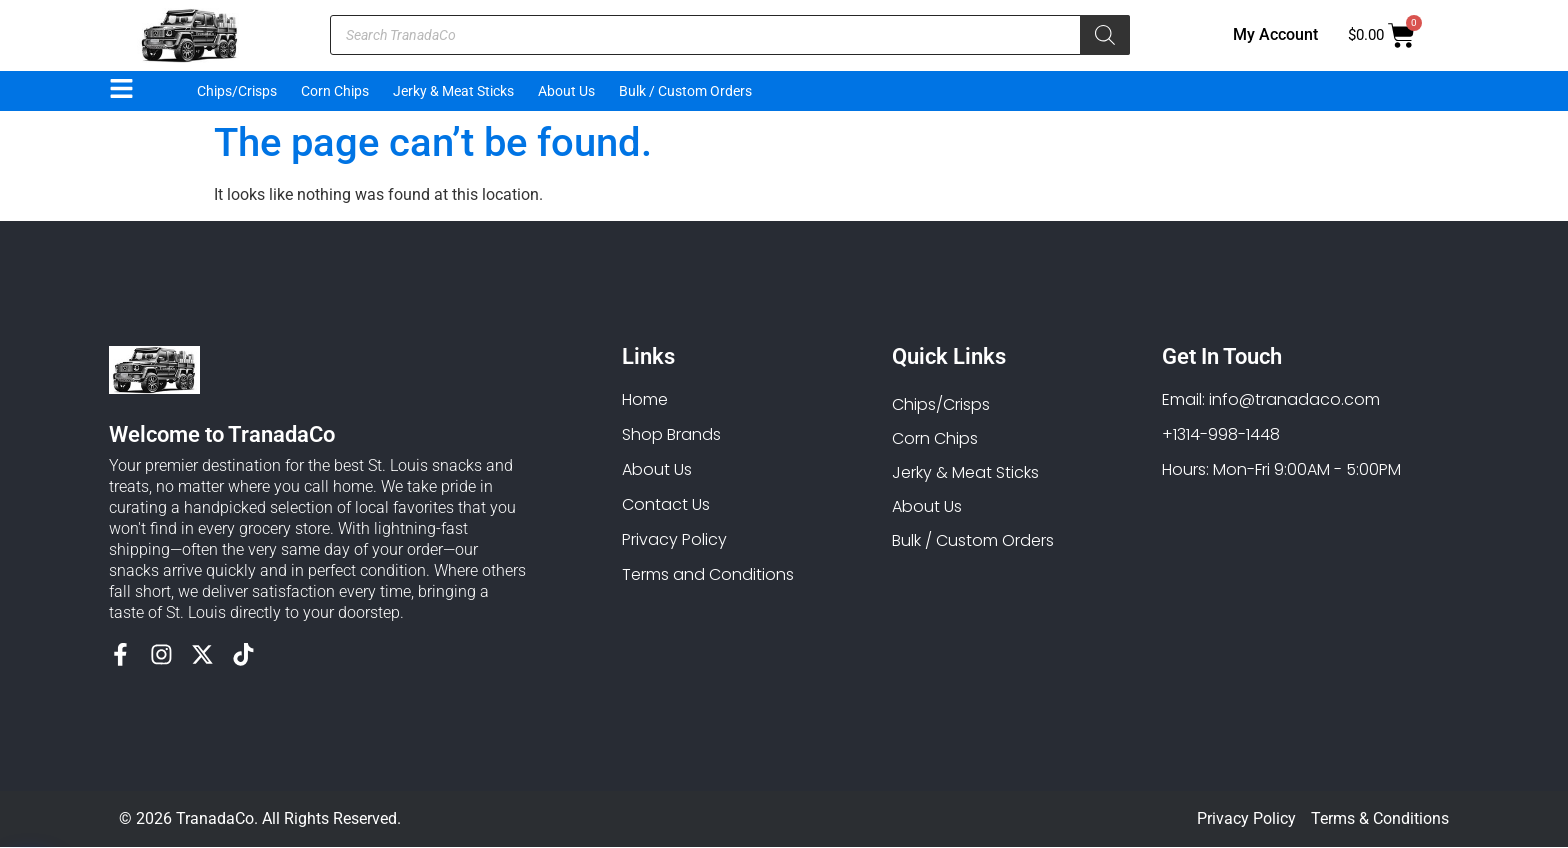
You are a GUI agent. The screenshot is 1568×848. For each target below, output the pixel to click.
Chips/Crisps (237, 91)
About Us (566, 91)
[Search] (1105, 35)
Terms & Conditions (1380, 819)
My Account (1275, 34)
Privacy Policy (1246, 819)
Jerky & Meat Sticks (453, 91)
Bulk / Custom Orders (685, 91)
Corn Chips (335, 91)
